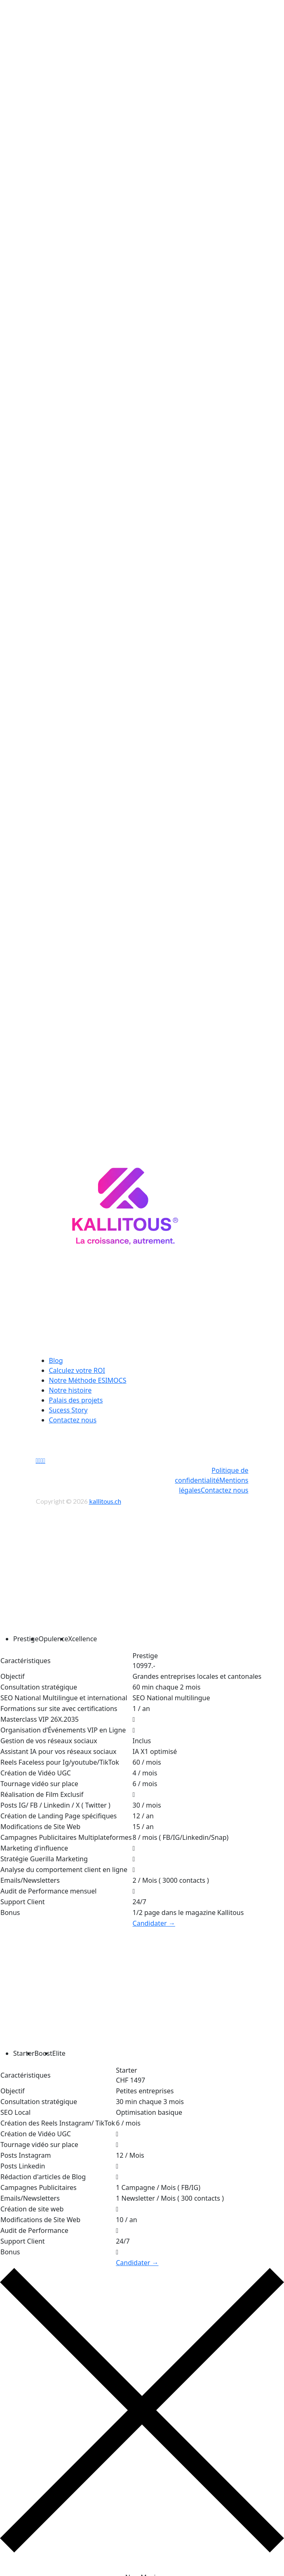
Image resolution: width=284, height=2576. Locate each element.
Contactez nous (73, 1413)
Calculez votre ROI (77, 1363)
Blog (56, 1353)
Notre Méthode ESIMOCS (88, 1373)
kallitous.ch (105, 1494)
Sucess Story (68, 1403)
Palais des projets (76, 1393)
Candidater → (154, 1916)
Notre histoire (70, 1383)
